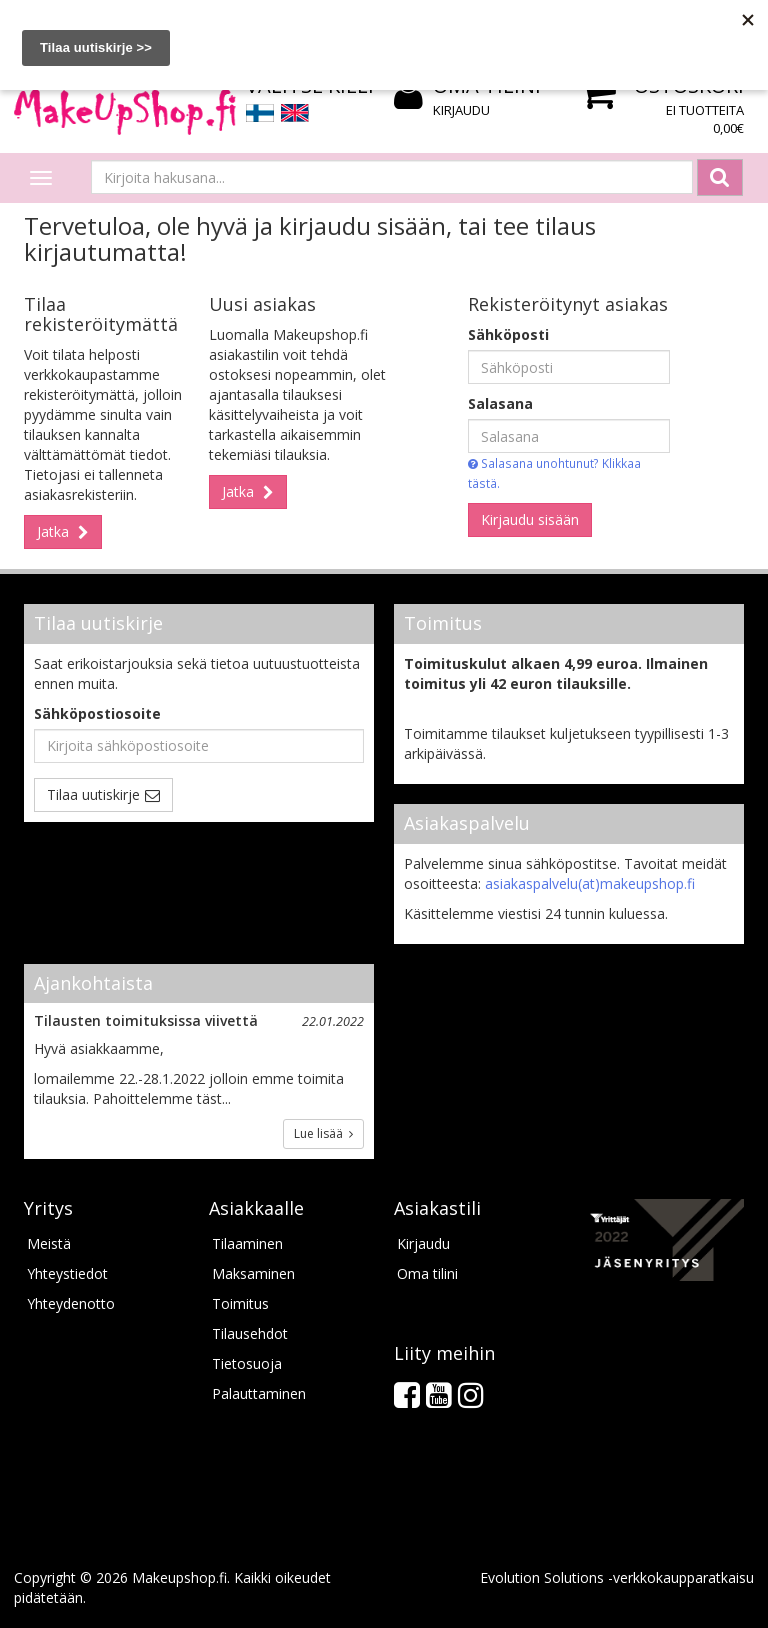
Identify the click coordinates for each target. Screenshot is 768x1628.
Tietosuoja (247, 1363)
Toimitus (240, 1303)
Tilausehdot (250, 1333)
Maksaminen (253, 1273)
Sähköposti (508, 334)
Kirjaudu (461, 110)
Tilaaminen (247, 1243)
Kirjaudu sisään (530, 519)
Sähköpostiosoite (97, 713)
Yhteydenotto (71, 1303)
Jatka (55, 531)
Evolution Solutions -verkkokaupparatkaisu (617, 1577)
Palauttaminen (259, 1393)
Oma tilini (427, 1273)
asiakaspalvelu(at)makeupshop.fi (590, 883)
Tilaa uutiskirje (93, 794)
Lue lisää (323, 1133)
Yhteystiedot (67, 1273)
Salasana (500, 403)
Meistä (49, 1243)
